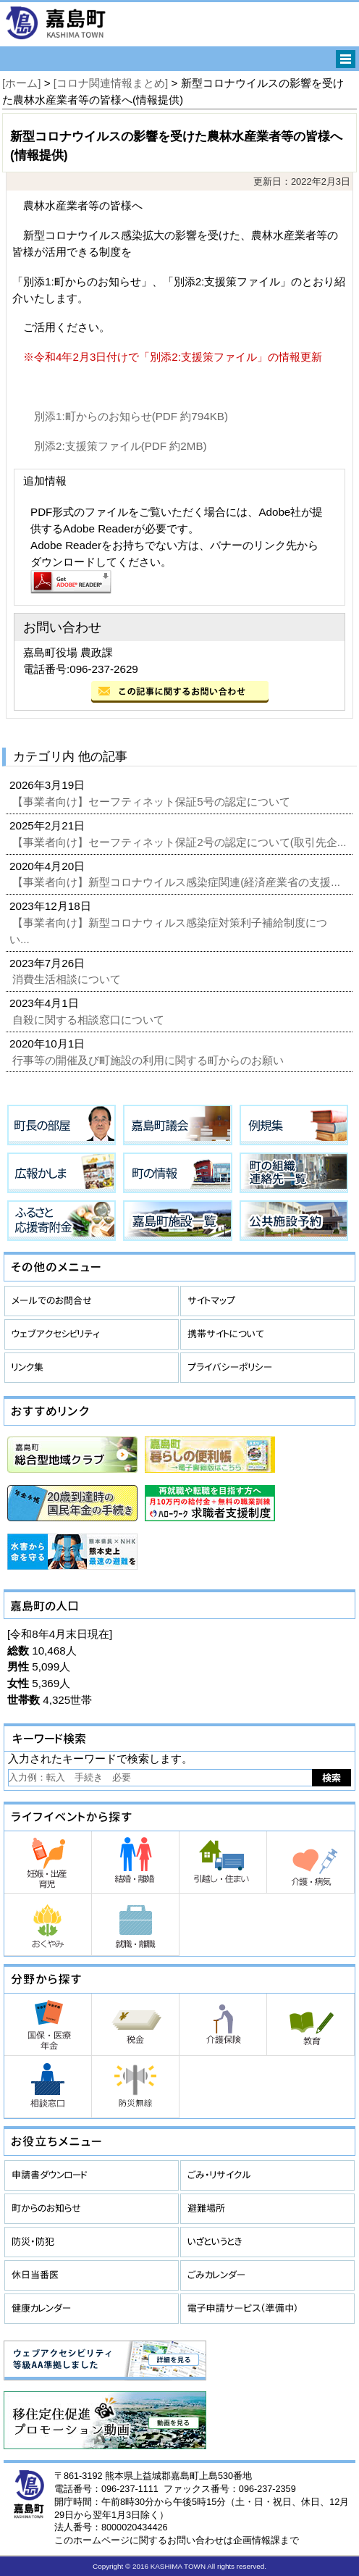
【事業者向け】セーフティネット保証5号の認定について (152, 801)
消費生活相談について (68, 979)
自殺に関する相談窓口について (89, 1019)
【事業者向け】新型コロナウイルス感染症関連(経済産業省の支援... (177, 882)
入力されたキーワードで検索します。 (100, 1758)
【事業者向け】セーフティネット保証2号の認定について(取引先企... (180, 842)
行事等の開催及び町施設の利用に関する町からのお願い (149, 1060)
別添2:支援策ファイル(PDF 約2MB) (120, 446)
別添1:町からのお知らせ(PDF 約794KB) (131, 416)
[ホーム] (21, 83)
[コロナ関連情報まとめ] (111, 83)
